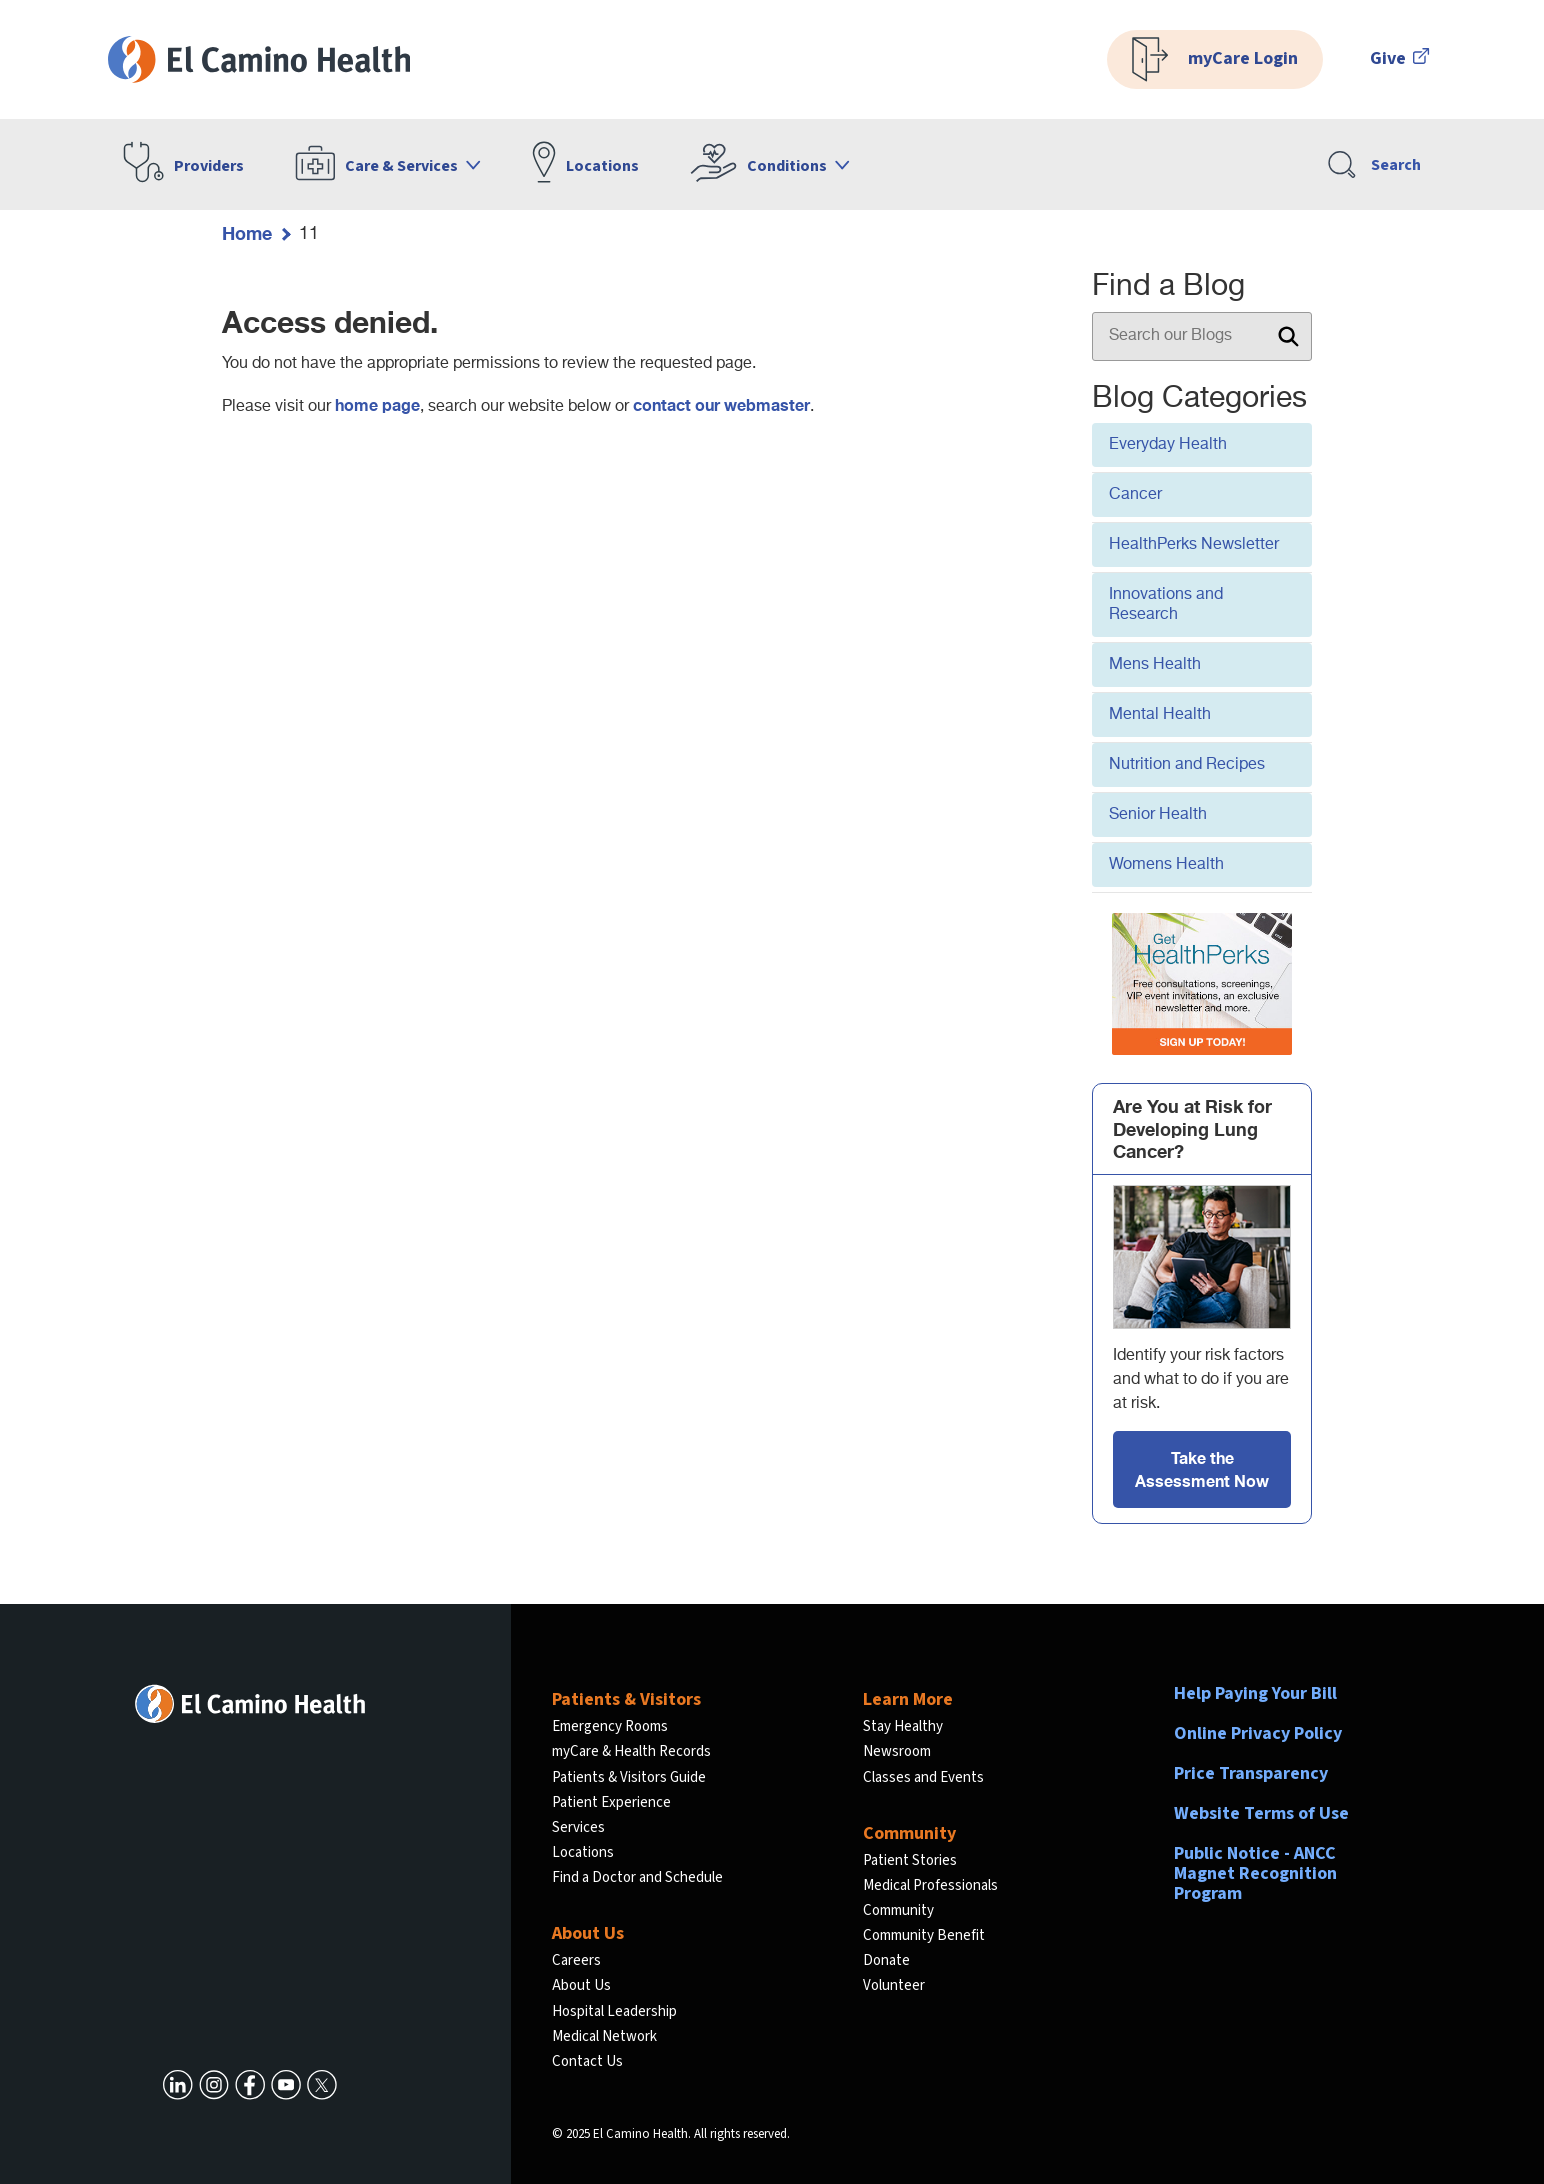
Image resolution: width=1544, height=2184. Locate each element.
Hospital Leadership (614, 2011)
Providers (209, 166)
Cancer (1135, 495)
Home (247, 233)
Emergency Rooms (610, 1726)
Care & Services (401, 166)
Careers (576, 1960)
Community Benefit (924, 1935)
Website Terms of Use (1261, 1813)
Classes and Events (923, 1777)
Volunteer (894, 1985)
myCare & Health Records (631, 1751)
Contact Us (587, 2061)
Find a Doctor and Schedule (637, 1877)
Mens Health (1155, 665)
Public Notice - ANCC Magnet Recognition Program (1255, 1873)
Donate (886, 1960)
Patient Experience (611, 1802)
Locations (602, 166)
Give (1400, 58)
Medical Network (604, 2036)
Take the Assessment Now (1202, 1468)
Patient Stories (910, 1860)
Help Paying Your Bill (1255, 1693)
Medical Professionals (930, 1885)
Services (578, 1827)
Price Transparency (1251, 1773)
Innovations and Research (1166, 605)
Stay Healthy (903, 1726)
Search (1374, 164)
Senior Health (1158, 815)
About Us (581, 1985)
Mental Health (1160, 715)
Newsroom (897, 1751)
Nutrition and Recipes (1187, 765)
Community (898, 1910)
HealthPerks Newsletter (1194, 545)
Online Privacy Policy (1258, 1733)
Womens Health (1166, 865)
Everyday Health (1168, 445)
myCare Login (1215, 59)
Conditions (787, 166)
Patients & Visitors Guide (629, 1777)
